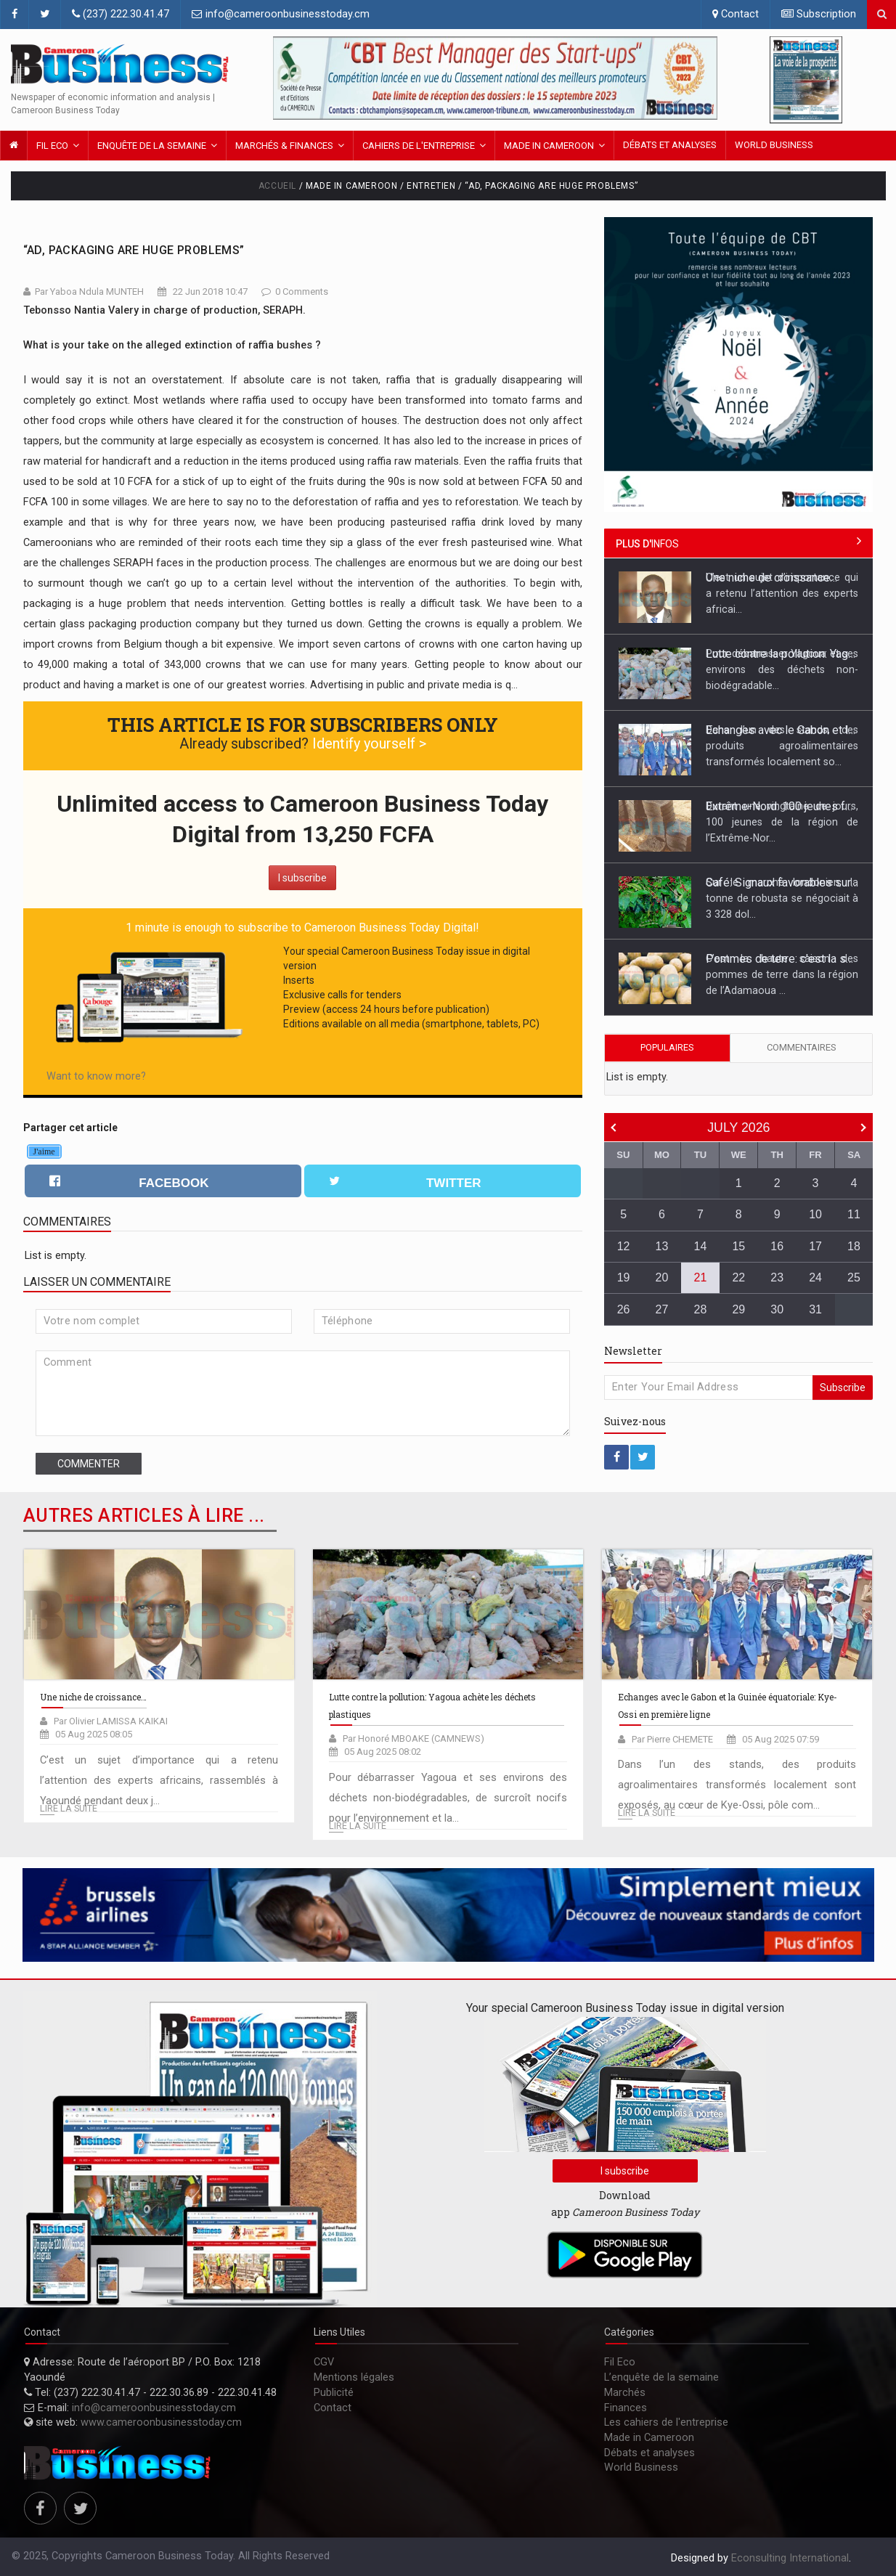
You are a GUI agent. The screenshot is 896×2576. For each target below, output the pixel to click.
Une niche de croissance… (771, 577)
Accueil (277, 186)
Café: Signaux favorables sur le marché (782, 882)
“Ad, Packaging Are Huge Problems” (134, 250)
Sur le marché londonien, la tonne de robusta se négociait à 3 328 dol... (782, 898)
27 (662, 1309)
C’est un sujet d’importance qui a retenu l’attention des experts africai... (782, 593)
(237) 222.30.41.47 (120, 14)
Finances (625, 2408)
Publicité (334, 2393)
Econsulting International (790, 2558)
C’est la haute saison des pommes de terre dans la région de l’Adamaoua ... (782, 974)
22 (738, 1277)
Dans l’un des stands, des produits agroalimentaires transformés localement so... (782, 745)
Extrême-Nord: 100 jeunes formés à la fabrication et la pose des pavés (782, 806)
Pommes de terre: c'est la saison (782, 959)
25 (853, 1277)
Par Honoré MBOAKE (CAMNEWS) (413, 1738)
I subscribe (302, 878)
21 (700, 1277)
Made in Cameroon (549, 145)
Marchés (624, 2393)
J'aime (44, 1151)
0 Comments (301, 291)
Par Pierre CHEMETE (672, 1739)
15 (738, 1246)
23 (776, 1277)
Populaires (667, 1047)
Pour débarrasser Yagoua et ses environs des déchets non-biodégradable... (782, 669)
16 (776, 1246)
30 (776, 1309)
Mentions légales (354, 2377)
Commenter (88, 1464)
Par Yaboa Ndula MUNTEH (89, 291)
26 (623, 1309)
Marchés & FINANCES (284, 145)
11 (853, 1214)
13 (662, 1246)
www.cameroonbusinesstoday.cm (161, 2422)
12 (623, 1246)
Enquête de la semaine (151, 145)
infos (647, 544)
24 (815, 1277)
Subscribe (843, 1387)
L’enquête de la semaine (661, 2377)
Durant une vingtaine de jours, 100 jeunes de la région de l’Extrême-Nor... (782, 822)
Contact (735, 14)
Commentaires (801, 1047)
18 (853, 1246)
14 (700, 1246)
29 (738, 1309)
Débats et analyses (670, 144)
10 (815, 1214)
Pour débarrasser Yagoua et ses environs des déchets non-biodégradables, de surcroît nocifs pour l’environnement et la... (448, 1798)
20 (662, 1277)
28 (700, 1309)
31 (815, 1309)
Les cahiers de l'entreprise (666, 2422)
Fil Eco (52, 145)
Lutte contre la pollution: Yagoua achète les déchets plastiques (782, 654)
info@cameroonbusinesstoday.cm (281, 14)
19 (623, 1277)
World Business (774, 144)
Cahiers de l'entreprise (418, 145)
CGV (324, 2362)
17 (815, 1246)
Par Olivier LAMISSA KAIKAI (111, 1721)
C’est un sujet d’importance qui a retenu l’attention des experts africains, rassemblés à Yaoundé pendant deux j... (159, 1780)
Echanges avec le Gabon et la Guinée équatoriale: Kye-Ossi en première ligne (782, 730)
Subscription (818, 14)
